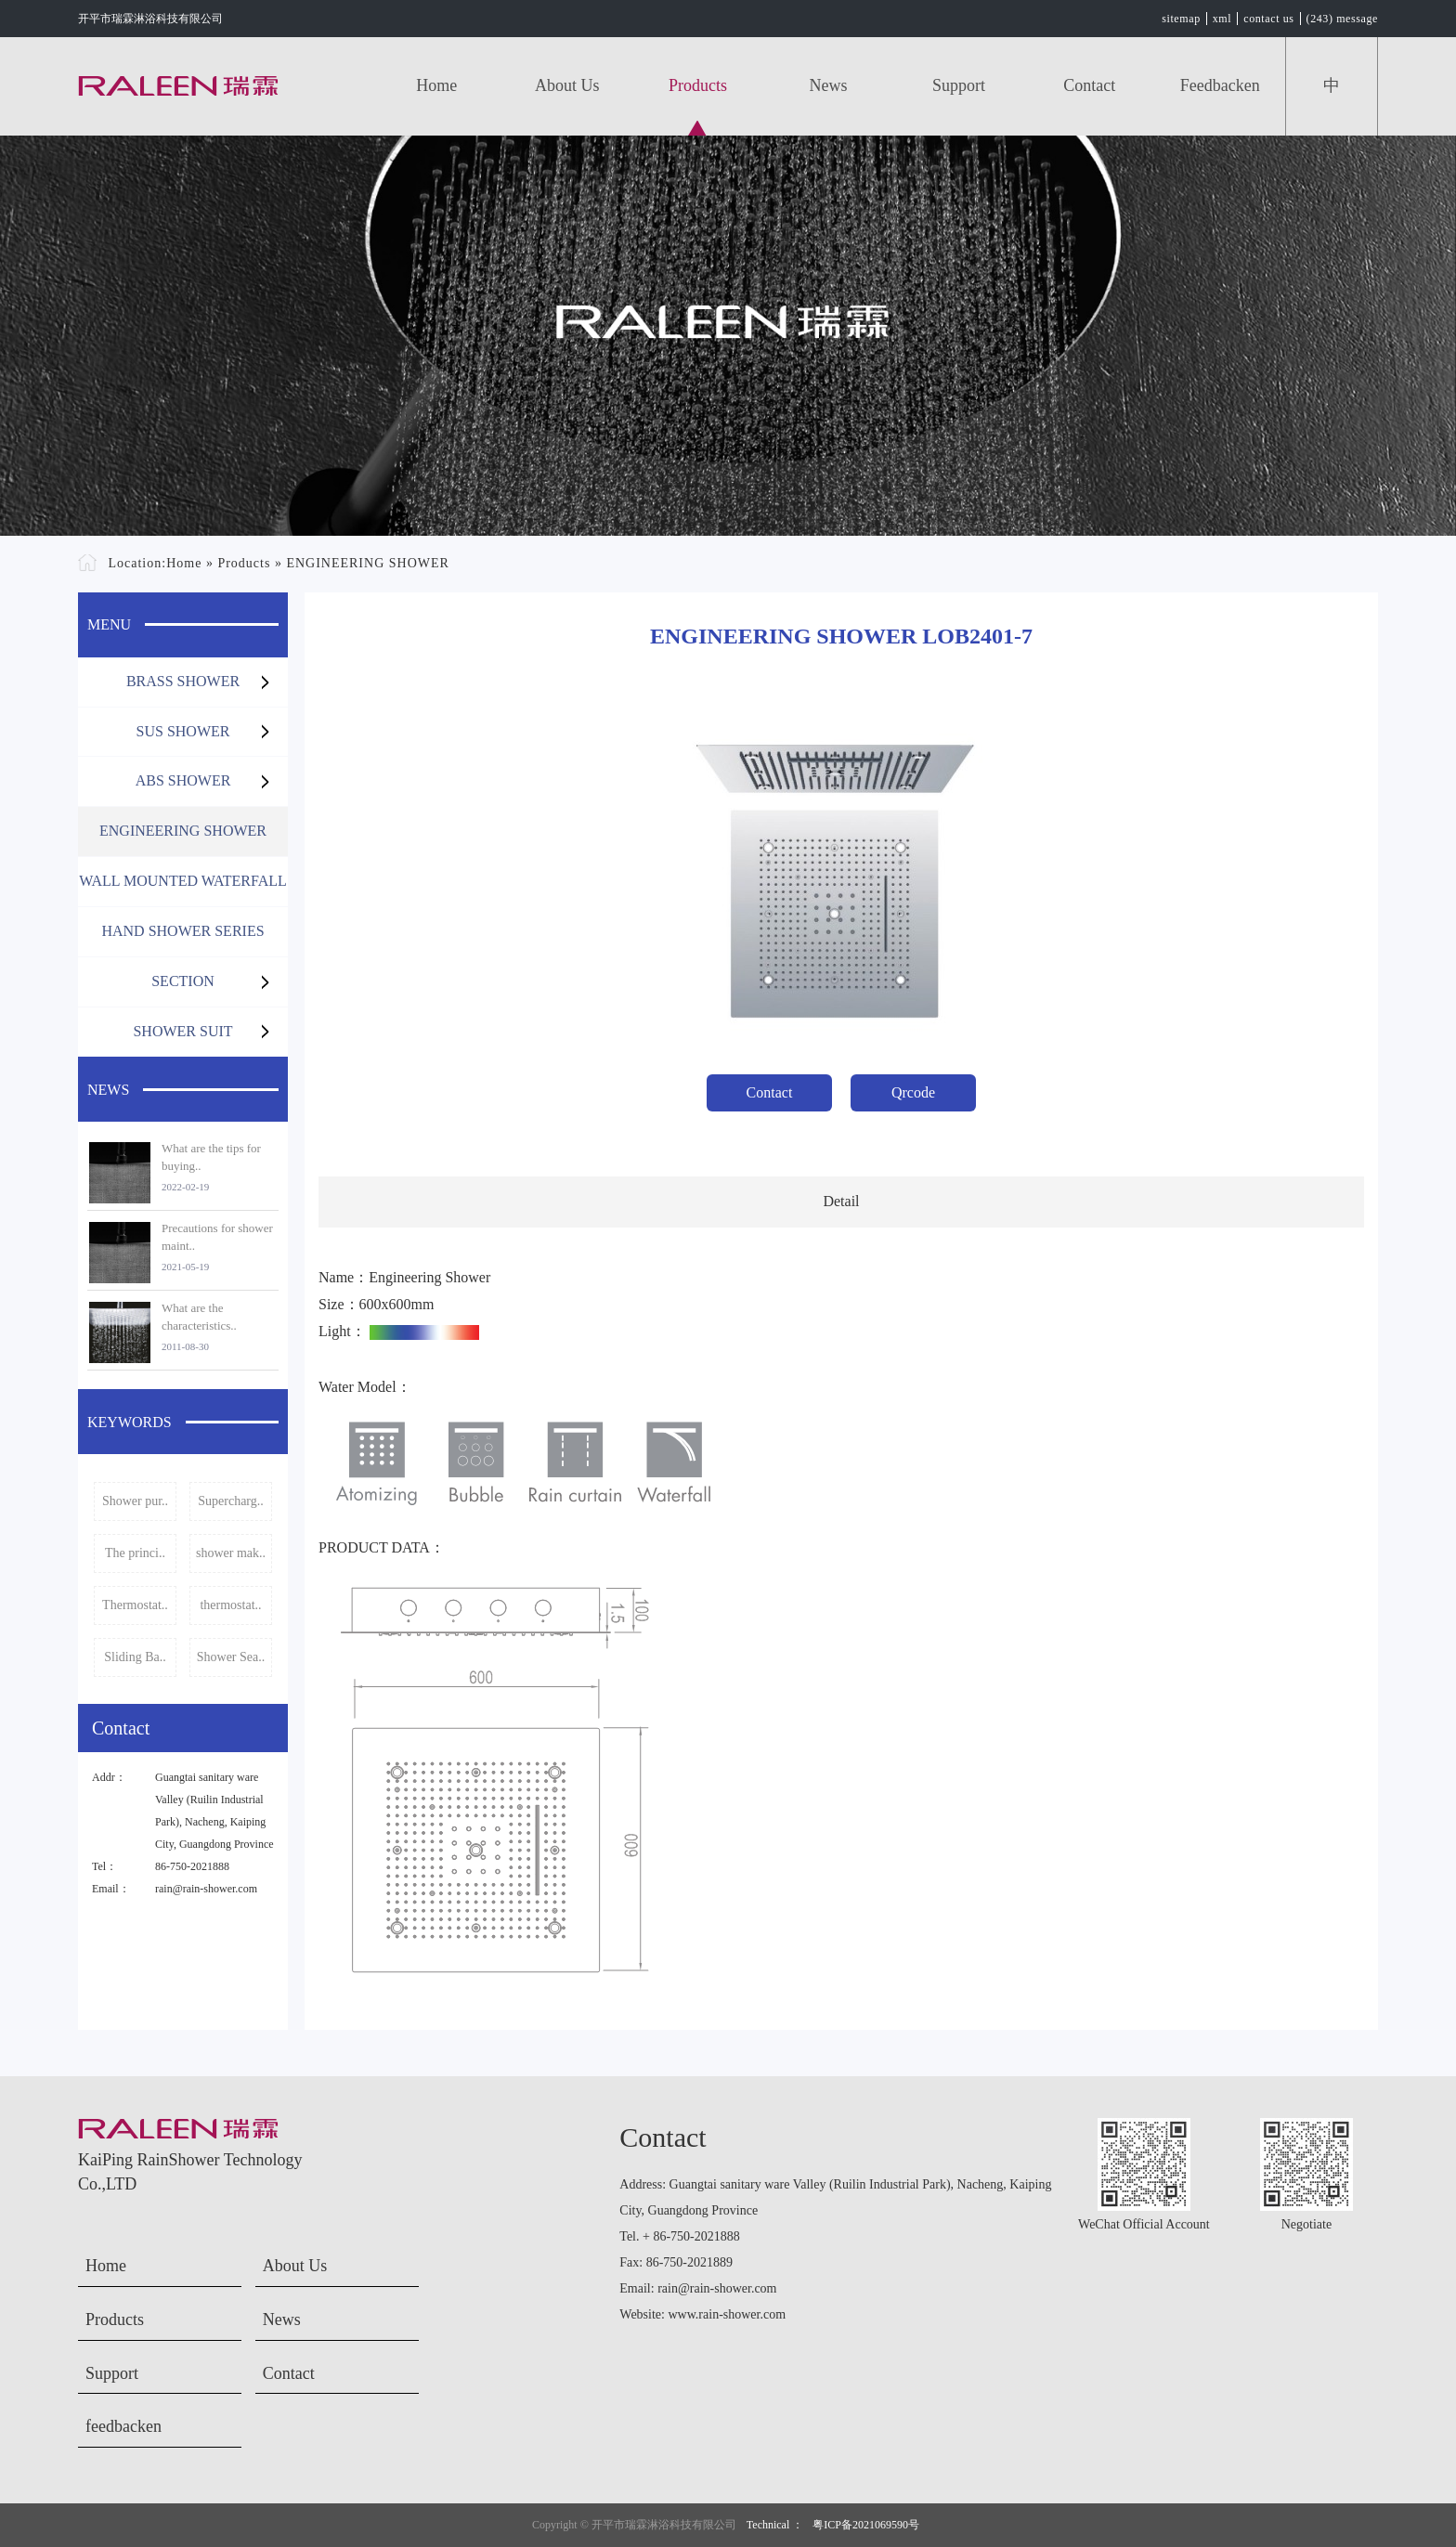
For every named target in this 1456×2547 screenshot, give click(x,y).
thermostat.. (230, 1605)
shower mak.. (231, 1553)
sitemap (1181, 18)
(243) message (1342, 18)
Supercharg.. (231, 1501)
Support (958, 85)
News (829, 85)
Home (436, 85)
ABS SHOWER (183, 780)
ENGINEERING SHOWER (367, 563)
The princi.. (135, 1553)
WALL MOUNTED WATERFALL (183, 881)
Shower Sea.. (231, 1657)
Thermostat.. (135, 1605)
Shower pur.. (135, 1501)
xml (1222, 18)
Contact (1089, 85)
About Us (567, 85)
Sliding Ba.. (135, 1657)
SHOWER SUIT (182, 1031)
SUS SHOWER (183, 731)
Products (698, 85)
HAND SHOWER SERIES (182, 931)
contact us (1268, 18)
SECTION (182, 981)
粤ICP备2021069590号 (865, 2524)
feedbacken (1220, 85)
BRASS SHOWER (183, 681)
